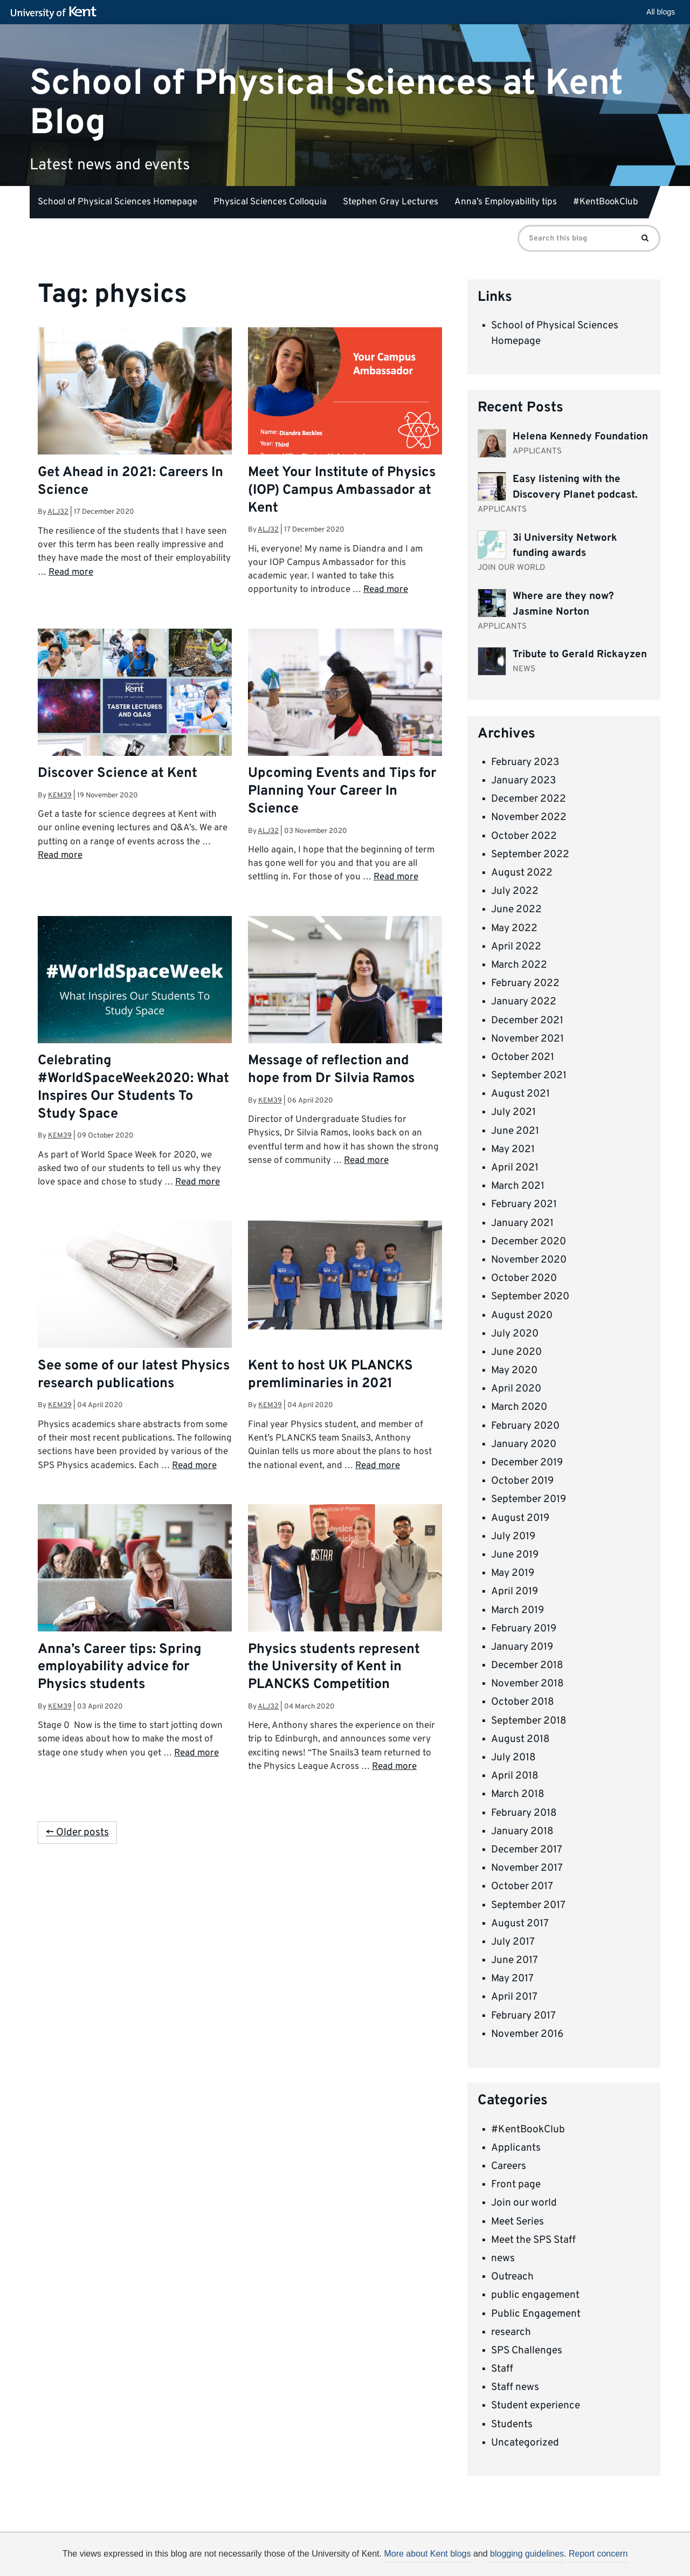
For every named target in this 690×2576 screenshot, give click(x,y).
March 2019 (517, 1610)
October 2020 (524, 1278)
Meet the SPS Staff (533, 2240)
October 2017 (522, 1886)
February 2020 (525, 1426)
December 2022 (528, 799)
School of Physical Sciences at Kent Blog (326, 103)
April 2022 (516, 946)
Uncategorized (525, 2442)
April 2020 (516, 1388)
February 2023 (525, 762)
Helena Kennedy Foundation (580, 436)
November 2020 (529, 1259)
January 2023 (523, 780)
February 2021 (524, 1204)
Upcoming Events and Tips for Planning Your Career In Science (342, 791)
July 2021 (513, 1112)
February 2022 (525, 983)
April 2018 (515, 1775)
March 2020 (519, 1407)
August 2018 (520, 1739)
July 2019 (513, 1536)
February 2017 (523, 2015)
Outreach (512, 2276)
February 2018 (524, 1813)
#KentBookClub (605, 202)
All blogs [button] (660, 12)
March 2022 (519, 965)
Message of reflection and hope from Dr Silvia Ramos (331, 1069)
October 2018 (522, 1702)
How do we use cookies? (416, 2556)
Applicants (516, 2147)
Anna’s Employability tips (505, 202)
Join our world (524, 2202)
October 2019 (522, 1481)
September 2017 (528, 1905)
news (503, 2258)
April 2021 (515, 1167)
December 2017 (526, 1849)
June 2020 (516, 1352)
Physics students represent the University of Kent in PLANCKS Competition (334, 1667)
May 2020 (514, 1370)
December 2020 (528, 1241)
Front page (516, 2184)
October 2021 (522, 1057)
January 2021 (522, 1223)
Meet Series (517, 2221)
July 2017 (513, 1942)
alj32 (57, 511)
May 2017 (512, 1978)
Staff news (515, 2387)
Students (512, 2424)
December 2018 (527, 1665)
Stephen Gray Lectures (390, 202)
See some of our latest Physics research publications (134, 1375)
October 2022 (524, 836)
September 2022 (530, 854)
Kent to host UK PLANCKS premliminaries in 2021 (330, 1375)
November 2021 (527, 1038)
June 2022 (516, 909)
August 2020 (522, 1315)
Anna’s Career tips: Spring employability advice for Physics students (120, 1667)
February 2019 (523, 1628)
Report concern (598, 2553)
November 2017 (527, 1868)
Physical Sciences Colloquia (270, 202)
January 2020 (523, 1444)
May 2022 (514, 928)
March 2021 (517, 1186)
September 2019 (528, 1499)
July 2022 (515, 891)
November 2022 (529, 817)
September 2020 (530, 1296)
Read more (71, 572)
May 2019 (512, 1573)
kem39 (60, 795)
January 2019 (522, 1647)
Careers (508, 2166)
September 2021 (529, 1075)
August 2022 (522, 872)
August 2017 (520, 1923)
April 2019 (514, 1591)
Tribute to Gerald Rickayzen (580, 654)
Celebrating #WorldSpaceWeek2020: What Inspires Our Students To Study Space (133, 1087)
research (511, 2332)
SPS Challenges (526, 2350)
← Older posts (77, 1832)
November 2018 (527, 1683)
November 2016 (527, 2034)
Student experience (535, 2405)
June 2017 (514, 1960)
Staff (502, 2369)
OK (521, 2557)
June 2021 (515, 1131)
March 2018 (517, 1794)
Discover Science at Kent (117, 773)
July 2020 (515, 1333)
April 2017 (514, 1996)
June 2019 (515, 1554)
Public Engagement (536, 2314)
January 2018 (522, 1831)
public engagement (535, 2295)
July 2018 (513, 1757)
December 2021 (527, 1020)
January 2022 (523, 1001)
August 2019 (520, 1518)
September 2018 (529, 1720)
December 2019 (527, 1462)
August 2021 (520, 1093)
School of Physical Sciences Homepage (117, 202)
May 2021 (513, 1149)
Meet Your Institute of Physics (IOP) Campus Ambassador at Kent (342, 490)
